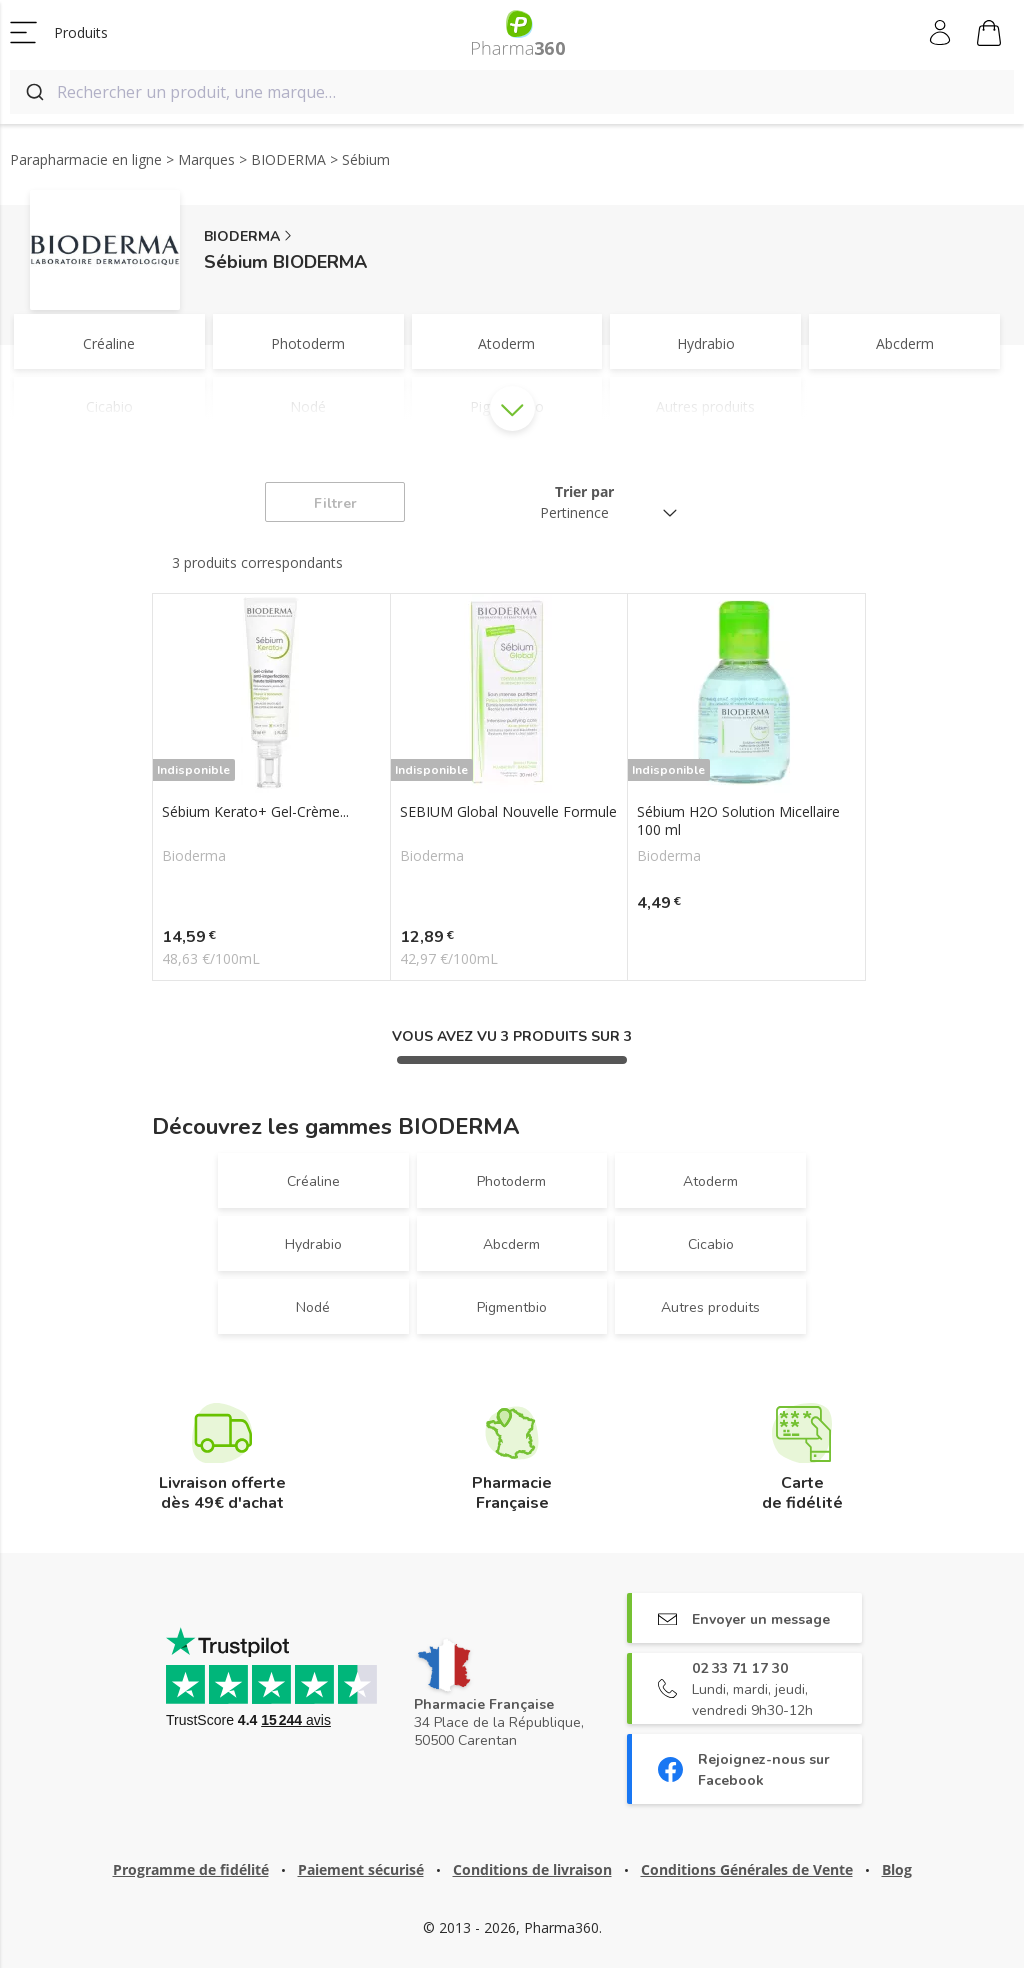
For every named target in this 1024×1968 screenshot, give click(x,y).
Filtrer (335, 503)
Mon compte (941, 33)
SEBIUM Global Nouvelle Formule (508, 812)
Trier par (584, 491)
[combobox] (512, 92)
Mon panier (989, 36)
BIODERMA (242, 236)
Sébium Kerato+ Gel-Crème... (255, 812)
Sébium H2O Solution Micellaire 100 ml (738, 821)
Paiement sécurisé (361, 1869)
